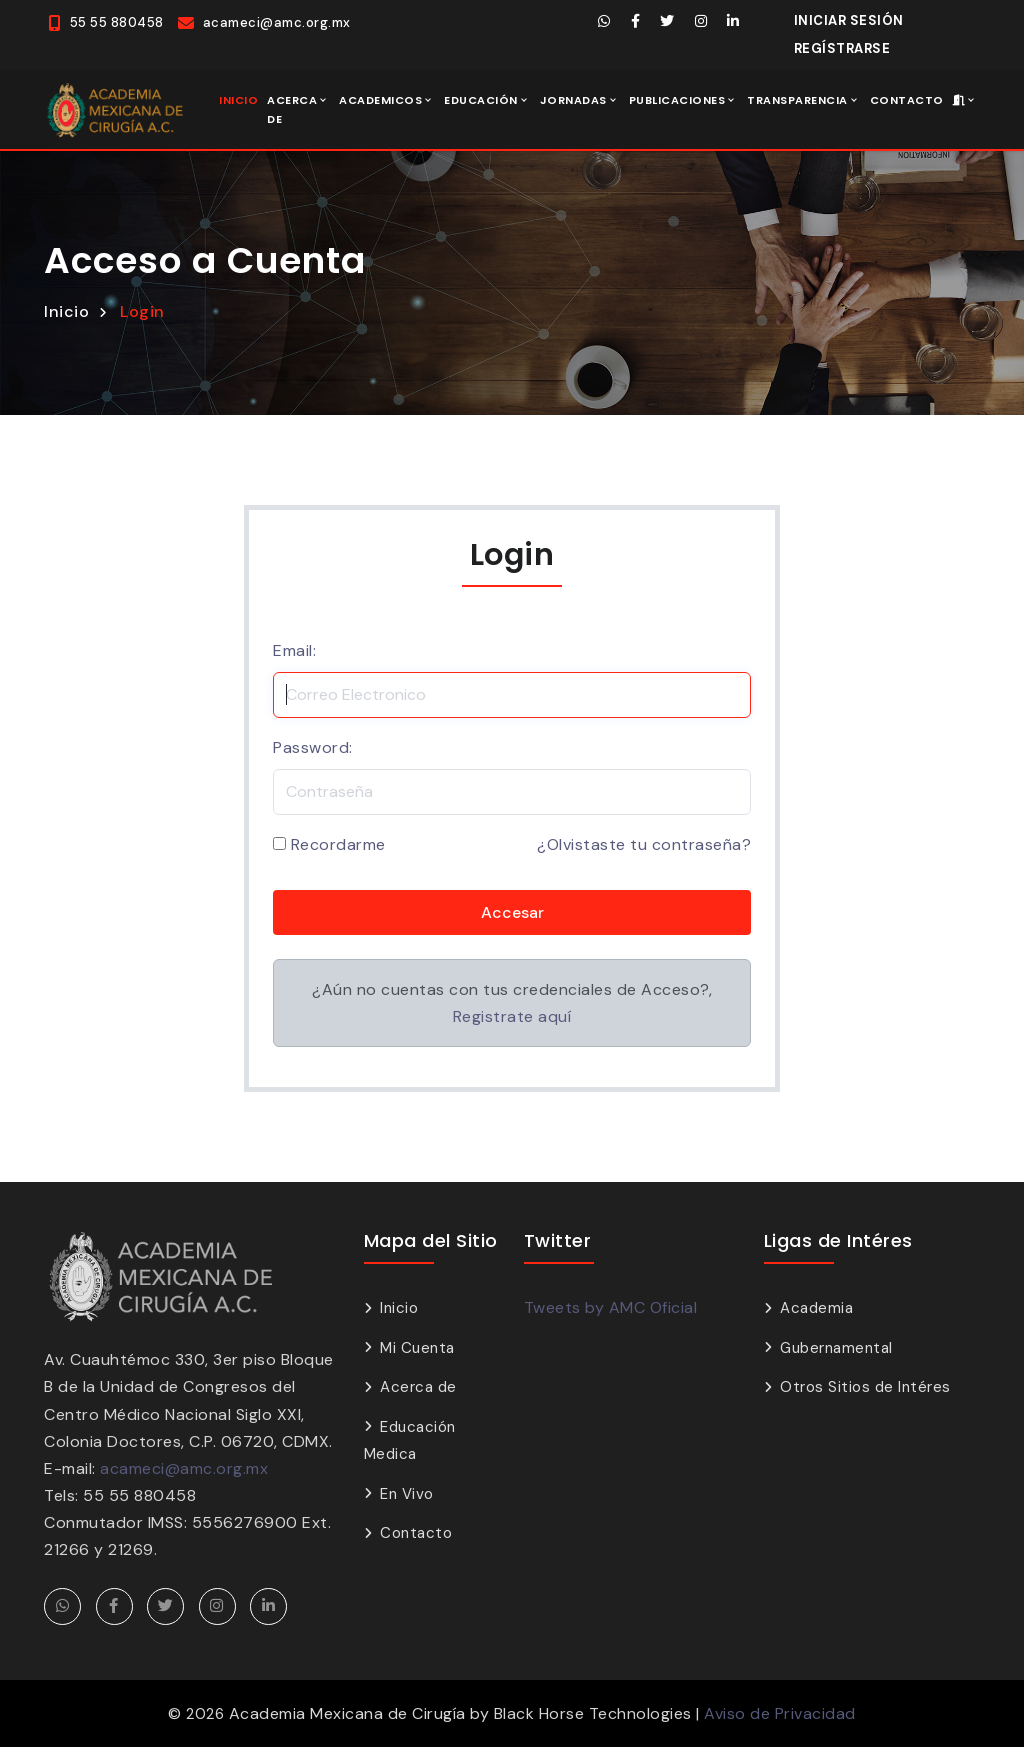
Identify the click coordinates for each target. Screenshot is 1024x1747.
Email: (294, 650)
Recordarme (338, 844)
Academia (816, 1308)
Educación (481, 100)
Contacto (907, 100)
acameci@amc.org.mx (184, 1468)
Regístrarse (842, 48)
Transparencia (797, 100)
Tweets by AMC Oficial (611, 1307)
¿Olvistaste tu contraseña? (644, 844)
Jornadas (573, 100)
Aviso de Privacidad (780, 1713)
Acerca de (292, 109)
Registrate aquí (512, 1016)
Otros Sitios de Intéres (865, 1387)
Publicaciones (677, 100)
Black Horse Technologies (593, 1713)
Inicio (238, 100)
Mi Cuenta (417, 1348)
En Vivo (407, 1494)
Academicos (380, 100)
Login (142, 311)
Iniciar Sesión (849, 20)
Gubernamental (836, 1348)
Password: (313, 747)
